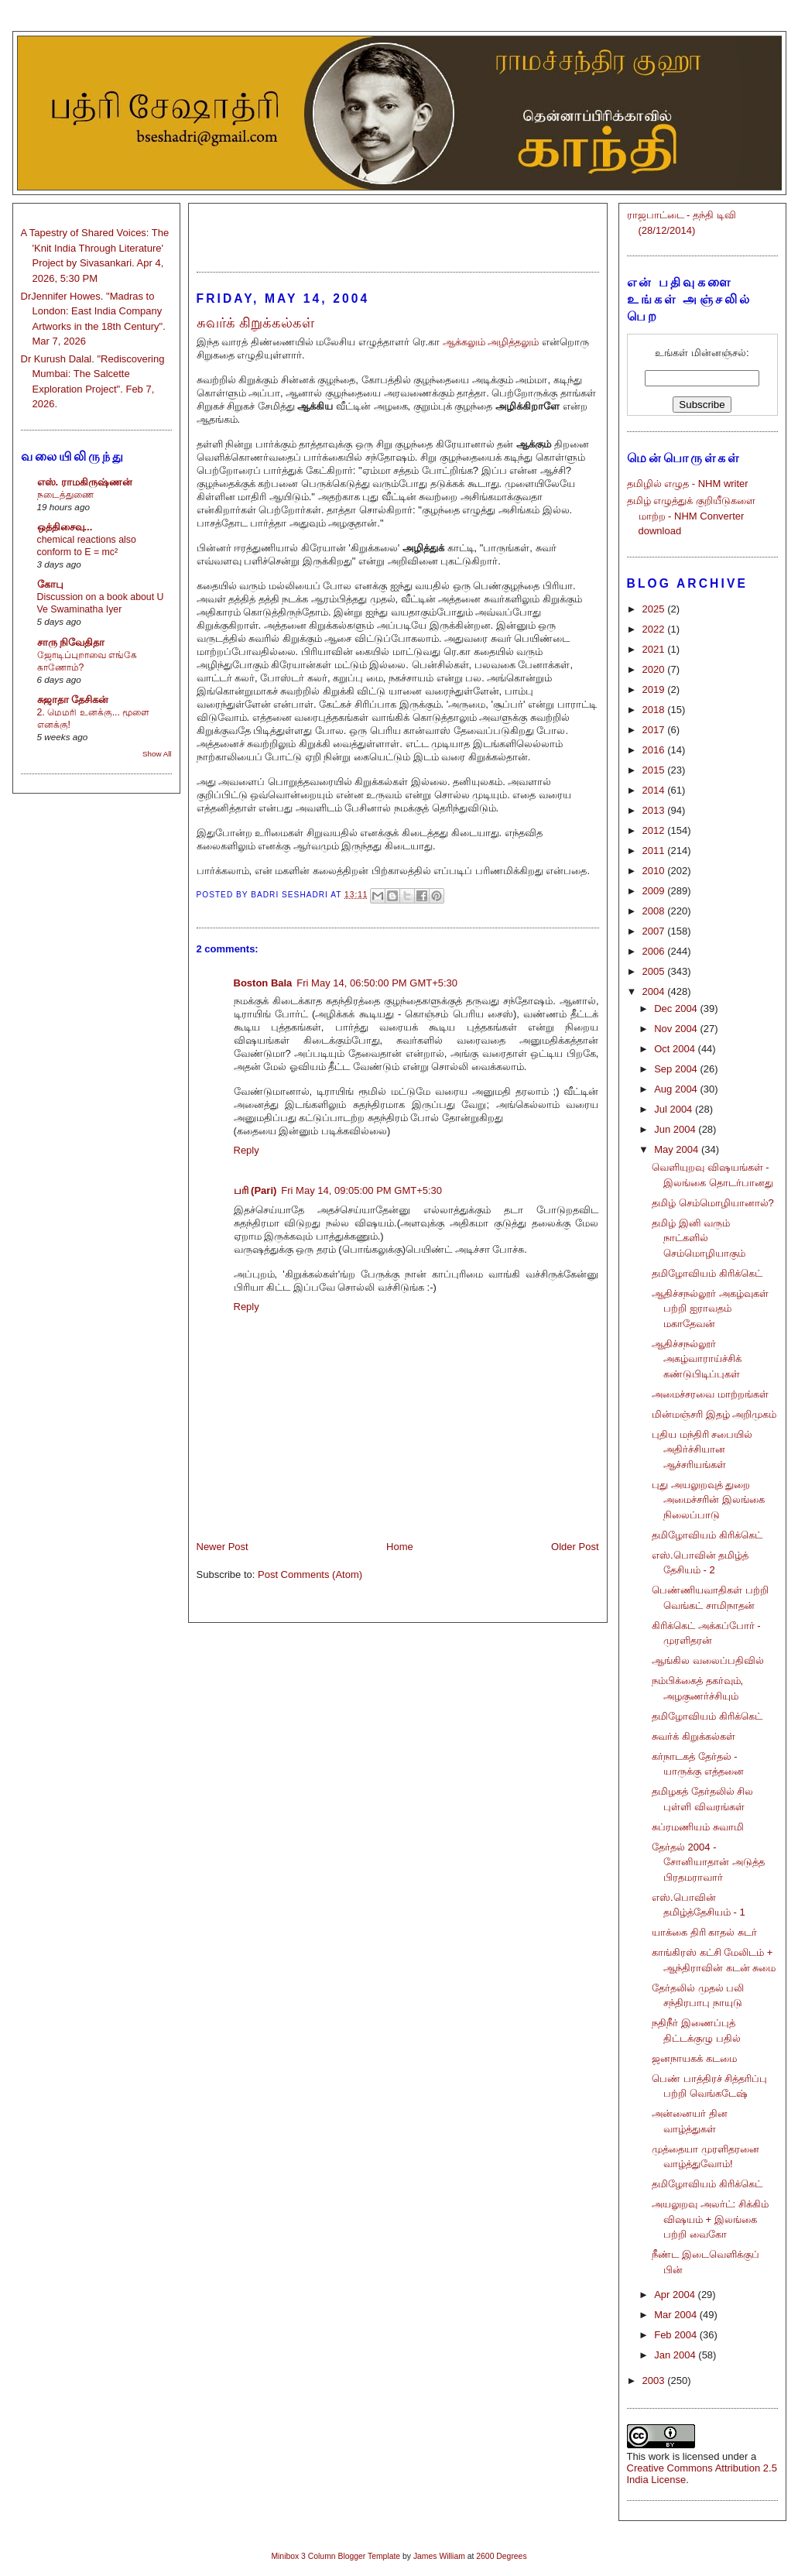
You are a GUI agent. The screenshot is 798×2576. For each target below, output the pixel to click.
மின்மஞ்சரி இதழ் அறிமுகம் (714, 1414)
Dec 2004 (677, 1008)
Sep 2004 (677, 1069)
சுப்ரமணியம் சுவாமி (698, 1827)
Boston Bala (263, 983)
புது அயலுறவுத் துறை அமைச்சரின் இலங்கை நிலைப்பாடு (708, 1500)
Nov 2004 (677, 1028)
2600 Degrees (501, 2556)
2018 (655, 709)
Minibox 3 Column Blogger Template (335, 2556)
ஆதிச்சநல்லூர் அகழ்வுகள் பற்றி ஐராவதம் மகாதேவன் (710, 1308)
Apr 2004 (675, 2294)
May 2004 (677, 1149)
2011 (655, 850)
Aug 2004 (677, 1089)
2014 (655, 790)
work (659, 2456)
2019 (655, 689)
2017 (655, 730)
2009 (655, 891)
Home (399, 1546)
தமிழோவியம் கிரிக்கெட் (707, 1273)
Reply (246, 1150)
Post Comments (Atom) (310, 1574)
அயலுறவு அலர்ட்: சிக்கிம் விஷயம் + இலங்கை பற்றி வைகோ (710, 2219)
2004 (655, 991)
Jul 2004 (674, 1109)
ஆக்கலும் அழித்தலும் (491, 342)
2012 (655, 830)
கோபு (50, 584)
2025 (655, 609)
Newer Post (222, 1546)
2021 (655, 649)
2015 (655, 770)
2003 (655, 2380)
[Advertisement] (398, 231)
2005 (655, 971)
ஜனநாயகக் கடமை (694, 2058)
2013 (655, 810)
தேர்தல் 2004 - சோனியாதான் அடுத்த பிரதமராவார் (708, 1862)
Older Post (574, 1546)
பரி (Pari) (255, 1190)
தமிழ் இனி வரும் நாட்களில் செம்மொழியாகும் (698, 1238)
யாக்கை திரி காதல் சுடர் (704, 1932)
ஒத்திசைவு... (65, 527)
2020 (655, 669)
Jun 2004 (676, 1129)
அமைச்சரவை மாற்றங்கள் (710, 1394)
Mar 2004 (677, 2314)
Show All (156, 753)
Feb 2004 (677, 2335)
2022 (655, 629)
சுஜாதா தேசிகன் (73, 699)
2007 (655, 931)
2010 (655, 870)
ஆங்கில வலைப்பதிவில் (708, 1660)
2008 (655, 911)
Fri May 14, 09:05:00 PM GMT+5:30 (361, 1190)
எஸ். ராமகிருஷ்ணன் (84, 482)
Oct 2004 (675, 1049)
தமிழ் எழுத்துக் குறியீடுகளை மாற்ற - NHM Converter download (691, 516)
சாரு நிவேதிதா (71, 642)
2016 (655, 750)
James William (439, 2556)
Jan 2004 (676, 2355)
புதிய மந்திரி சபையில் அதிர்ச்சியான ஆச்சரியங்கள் (702, 1449)
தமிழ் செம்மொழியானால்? (713, 1203)
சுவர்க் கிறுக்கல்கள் (693, 1736)
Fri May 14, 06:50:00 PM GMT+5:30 (376, 983)
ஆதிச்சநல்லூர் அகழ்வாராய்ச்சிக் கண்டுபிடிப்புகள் (696, 1359)
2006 (655, 951)
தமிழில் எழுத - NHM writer (687, 483)
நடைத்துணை (65, 494)
